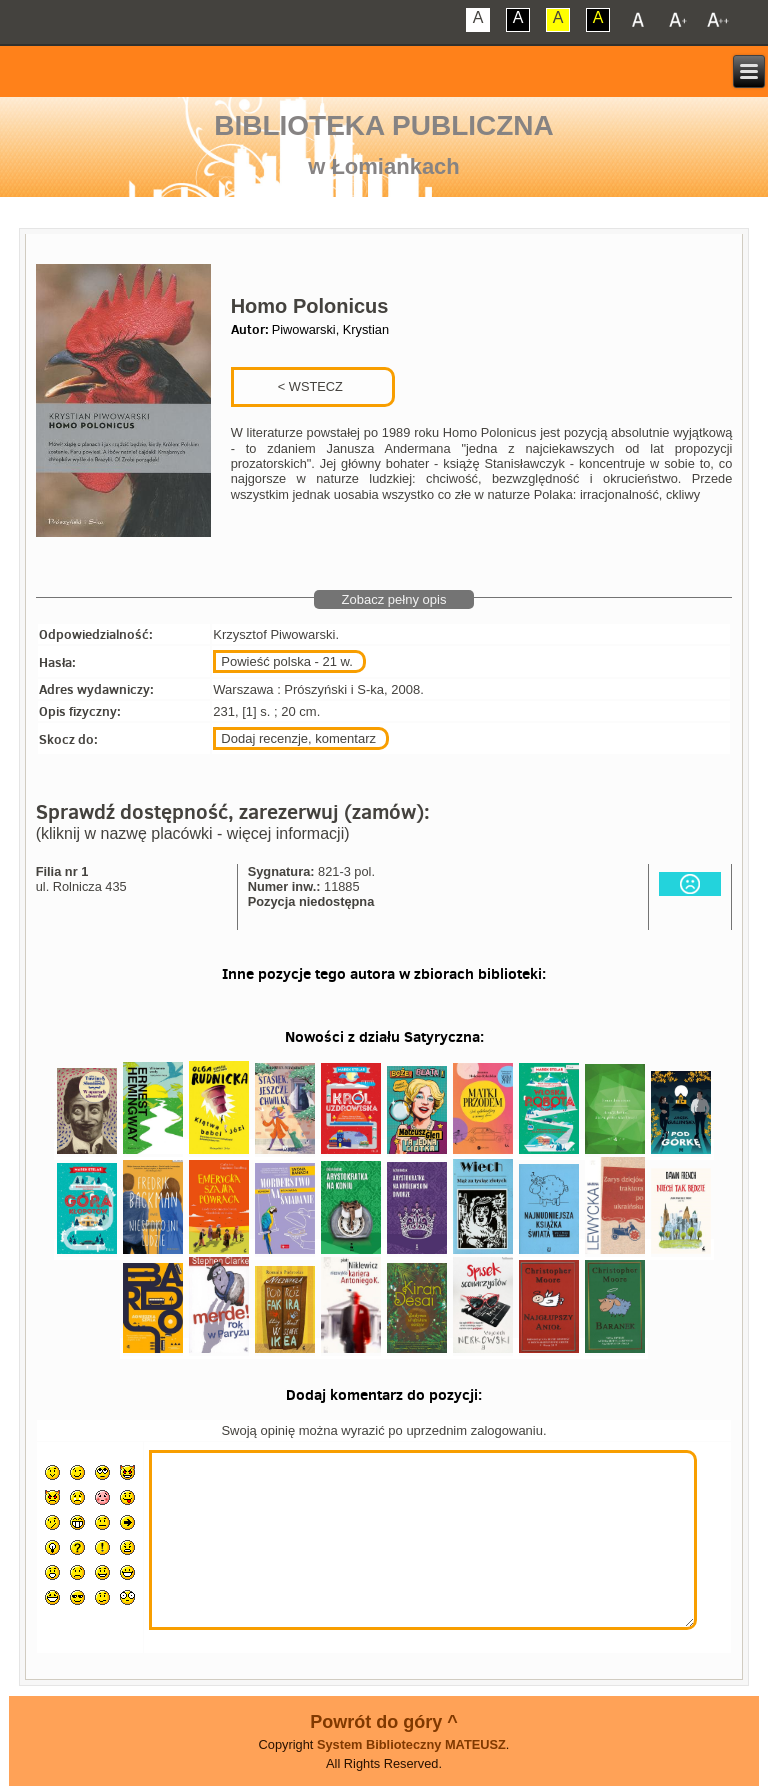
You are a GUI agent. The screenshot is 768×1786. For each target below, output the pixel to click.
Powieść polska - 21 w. (287, 661)
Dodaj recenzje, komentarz (298, 738)
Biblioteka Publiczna (384, 125)
